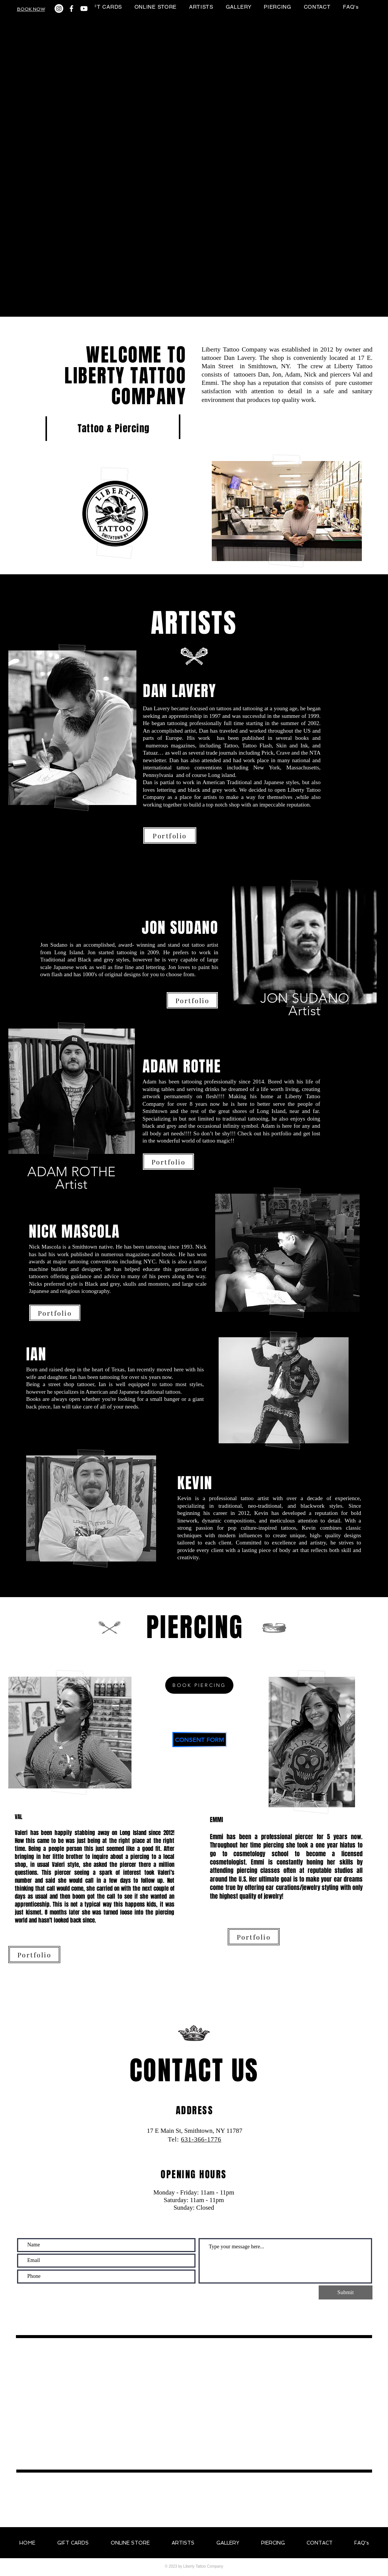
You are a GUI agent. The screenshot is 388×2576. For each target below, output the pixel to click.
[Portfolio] (170, 835)
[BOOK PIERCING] (199, 1685)
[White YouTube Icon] (84, 8)
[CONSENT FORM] (199, 1739)
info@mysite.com (194, 2147)
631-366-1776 (201, 2139)
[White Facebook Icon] (71, 8)
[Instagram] (59, 8)
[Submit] (345, 2292)
